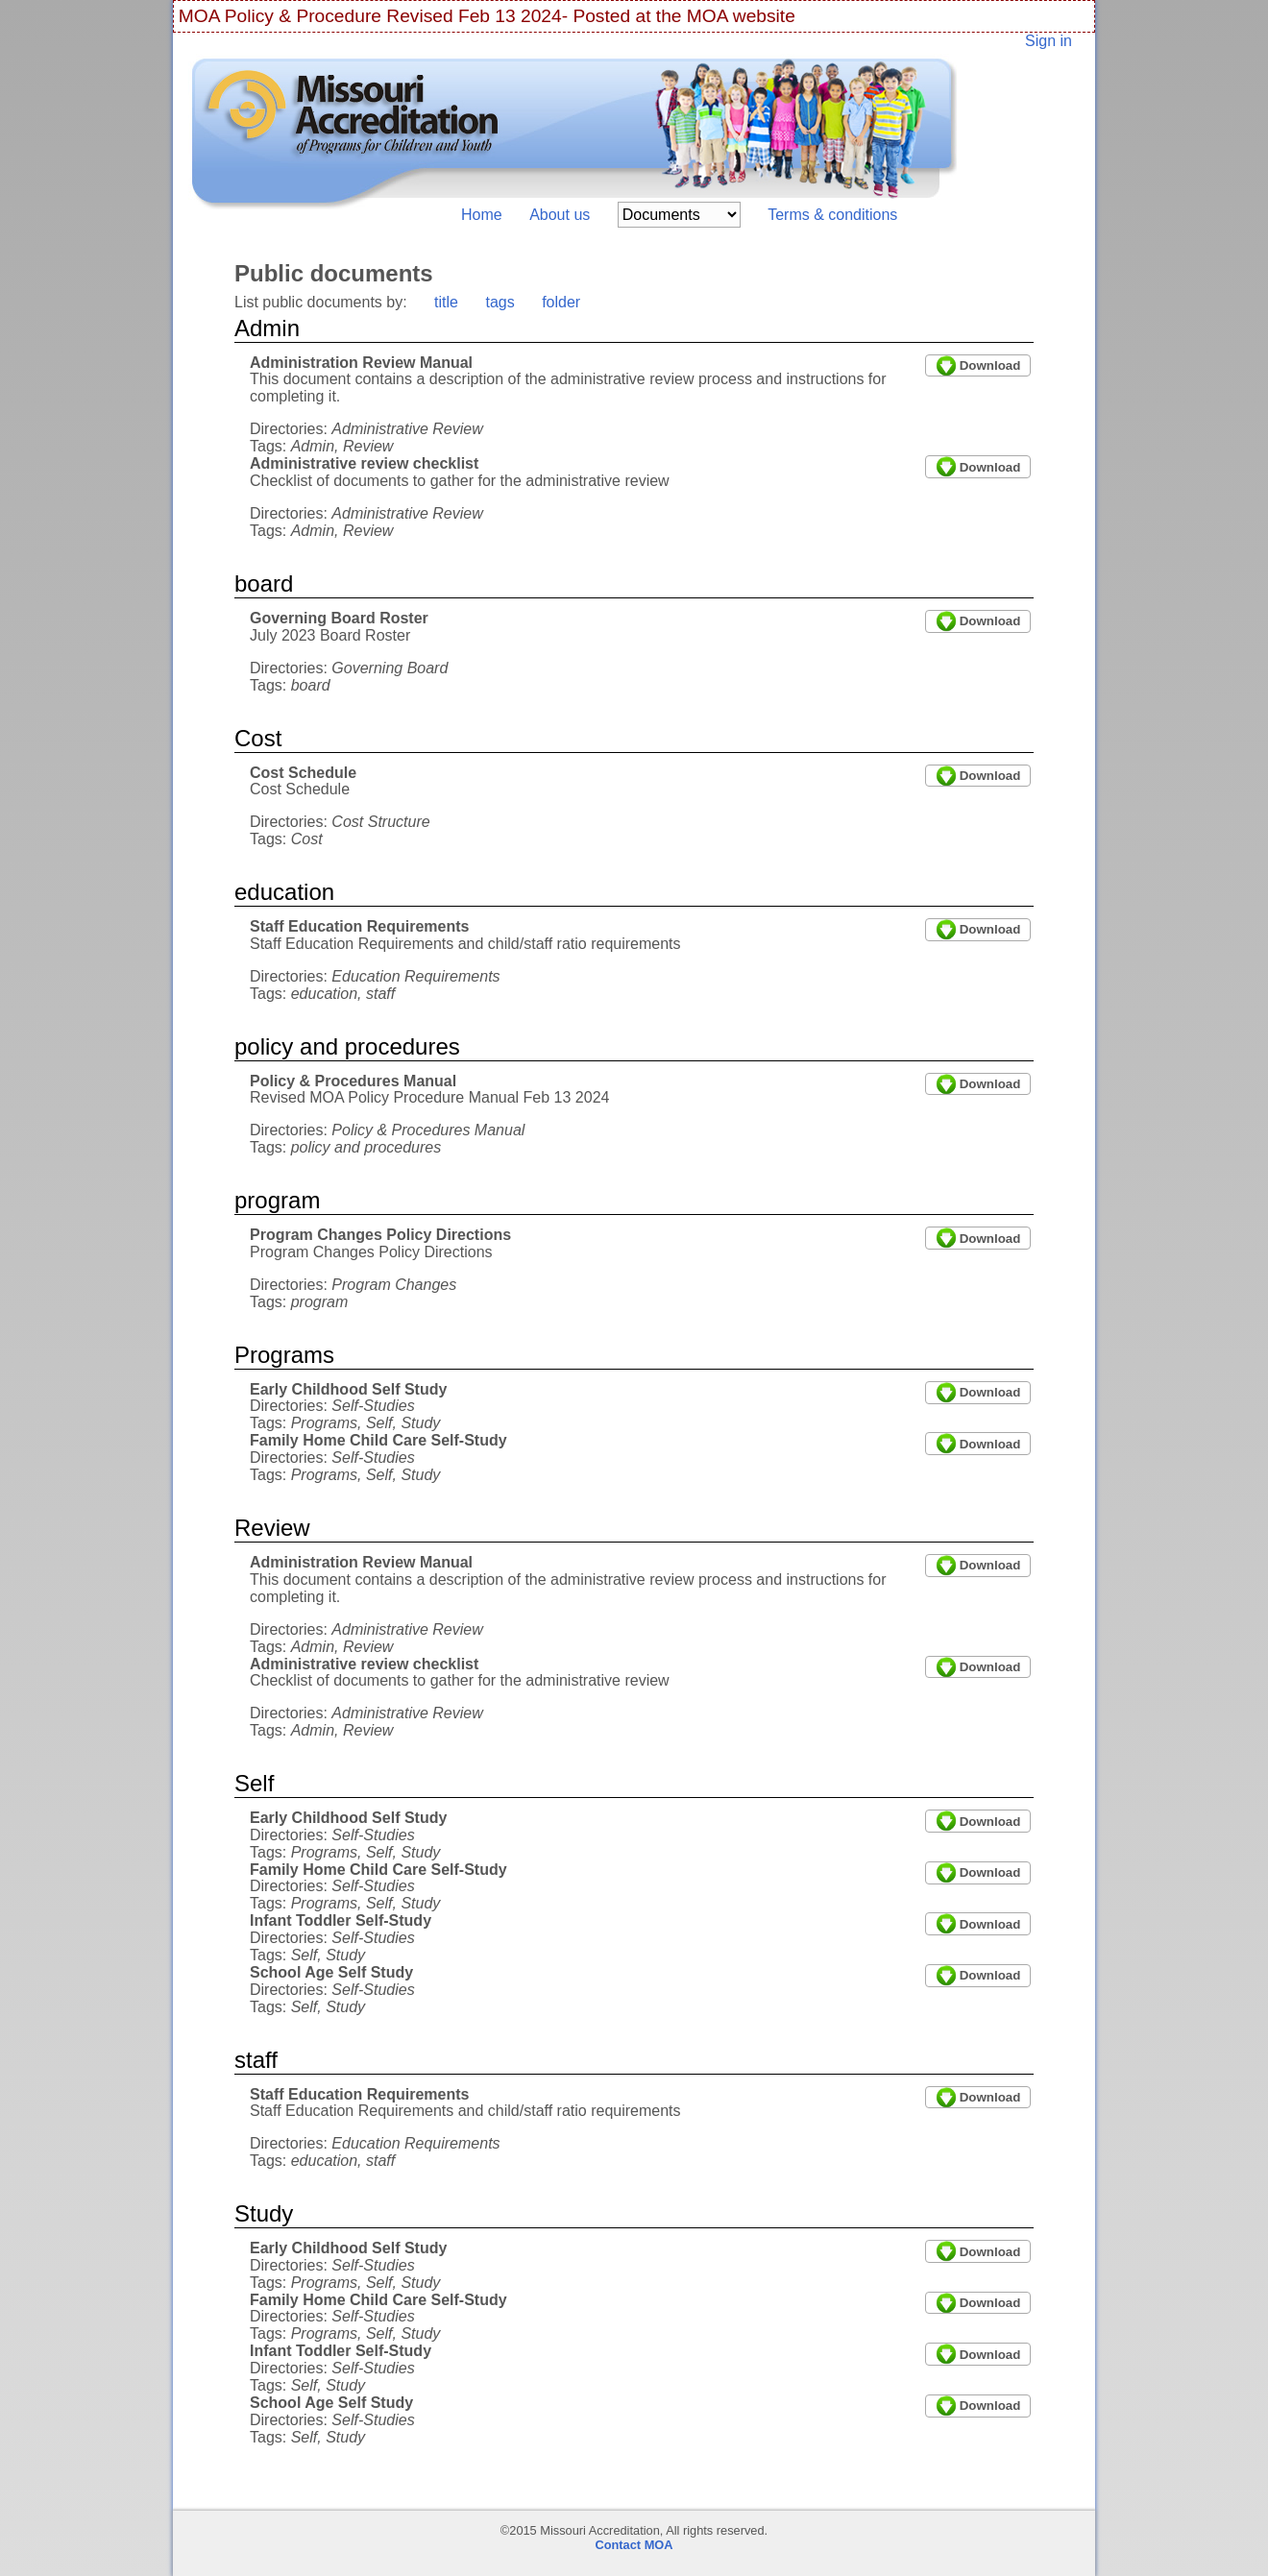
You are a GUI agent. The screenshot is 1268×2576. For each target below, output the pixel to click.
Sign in (1048, 41)
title (446, 302)
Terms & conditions (832, 215)
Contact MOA (633, 2545)
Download (990, 365)
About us (559, 215)
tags (499, 302)
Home (481, 215)
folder (561, 302)
